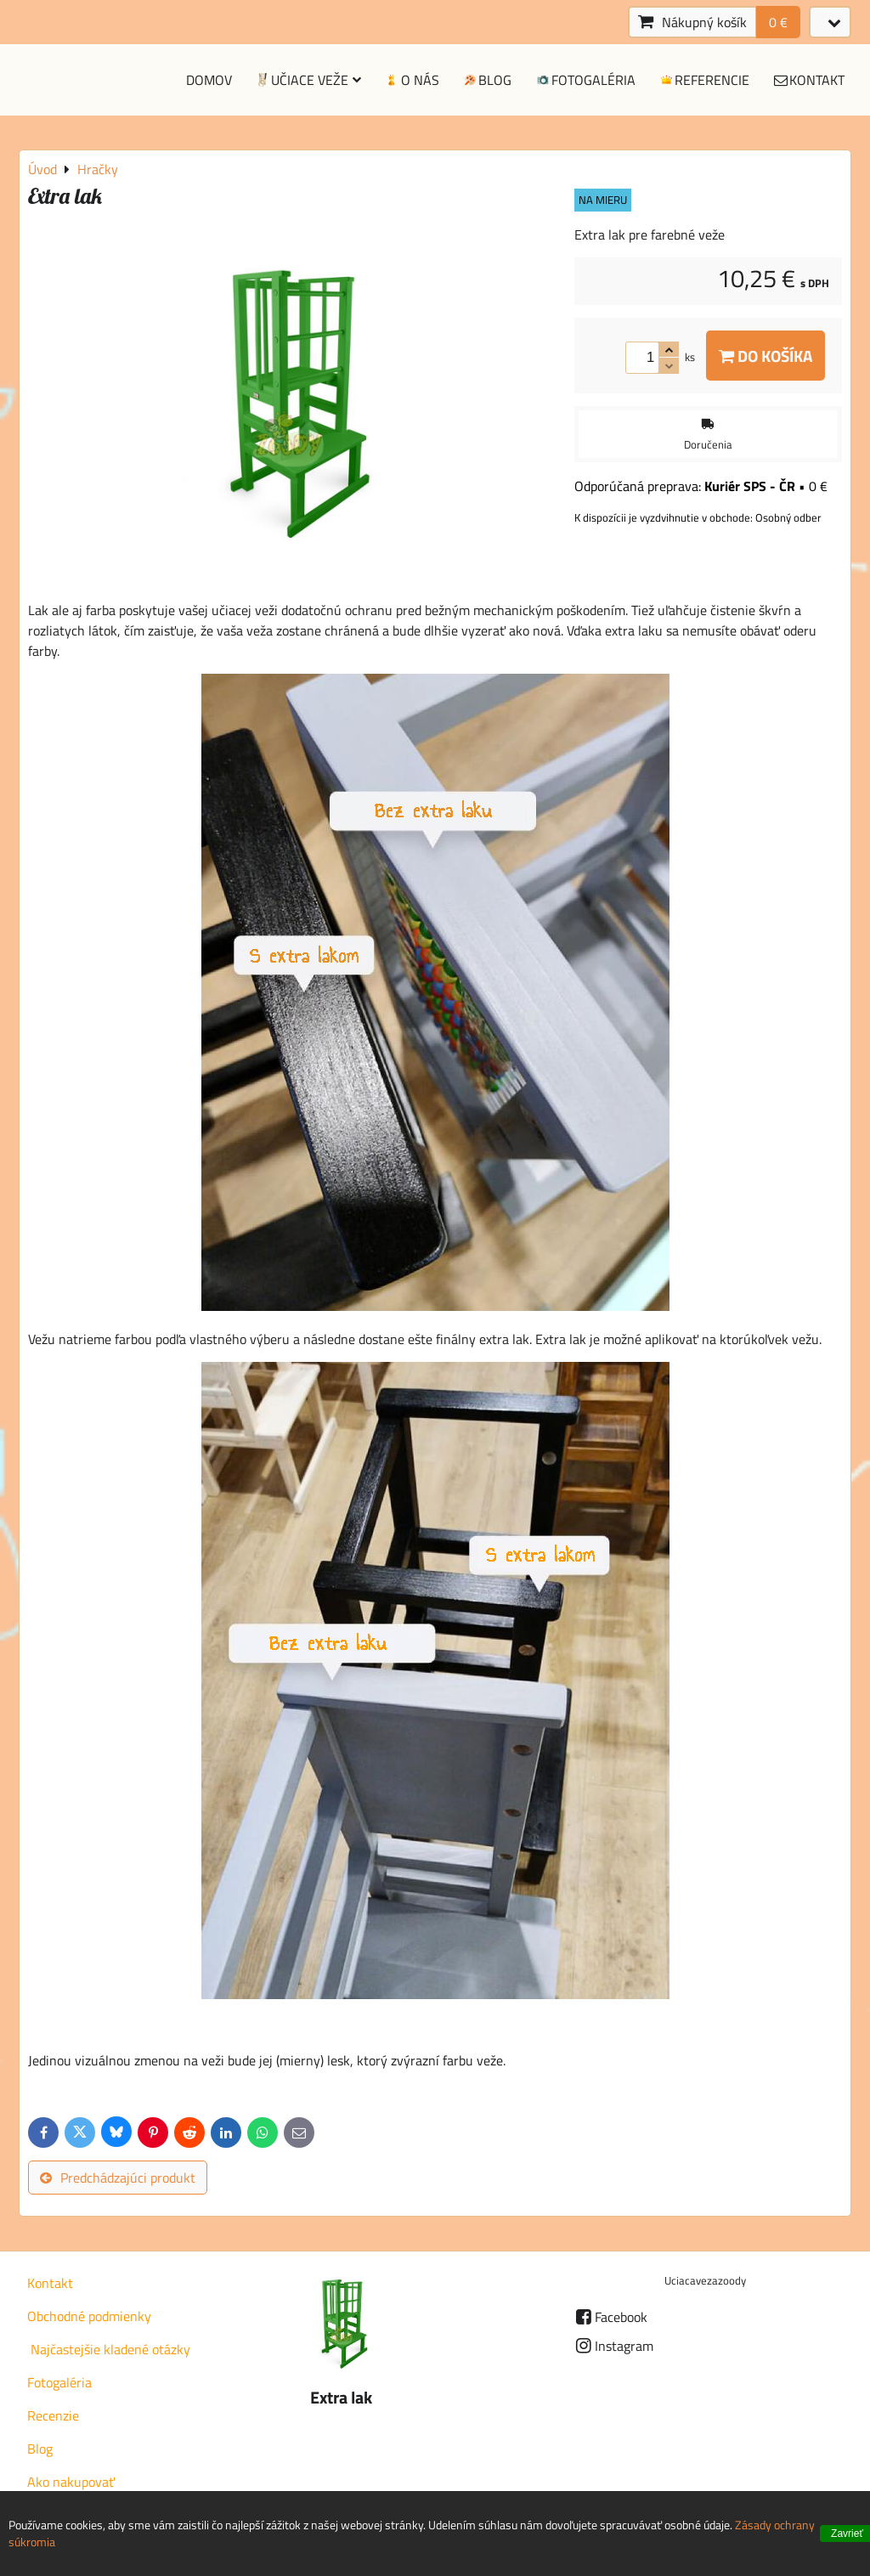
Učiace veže (308, 80)
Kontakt (808, 80)
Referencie (704, 80)
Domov (209, 80)
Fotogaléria (585, 80)
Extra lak (341, 2397)
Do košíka (765, 355)
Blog (486, 80)
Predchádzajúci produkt (117, 2177)
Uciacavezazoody (705, 2280)
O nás (411, 80)
